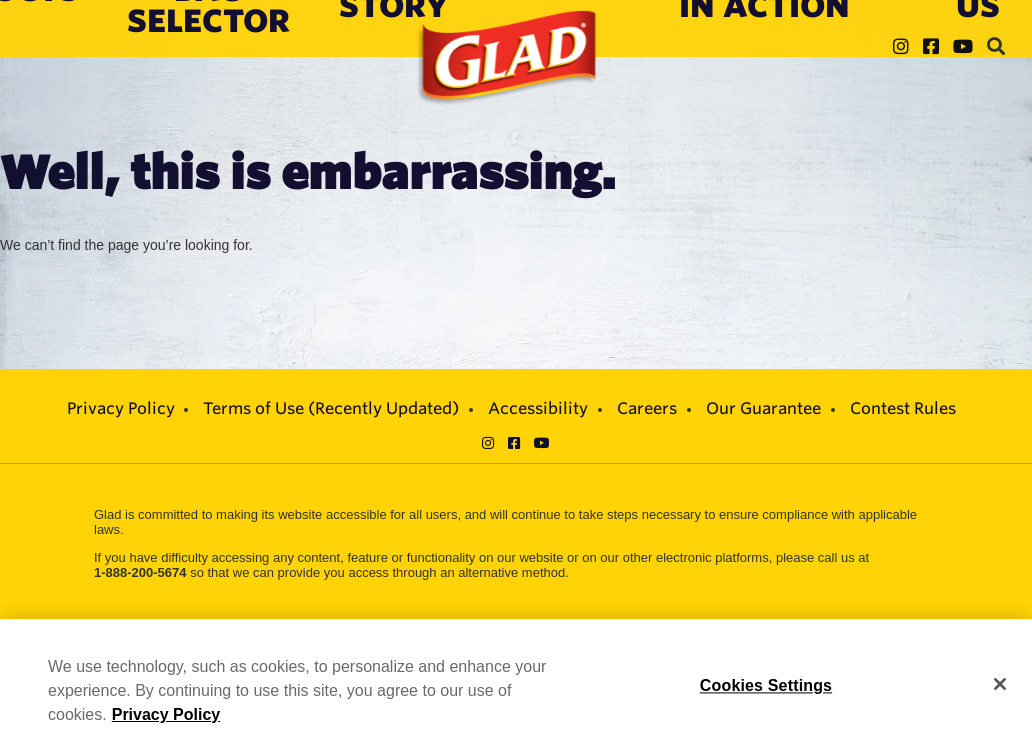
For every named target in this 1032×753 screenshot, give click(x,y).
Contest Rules (903, 408)
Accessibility (538, 408)
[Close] (1000, 684)
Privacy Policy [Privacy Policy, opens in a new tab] (166, 714)
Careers (647, 408)
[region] (516, 686)
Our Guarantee (763, 408)
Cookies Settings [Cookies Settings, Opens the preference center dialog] (766, 685)
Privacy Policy (121, 408)
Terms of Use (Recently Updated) (331, 408)
